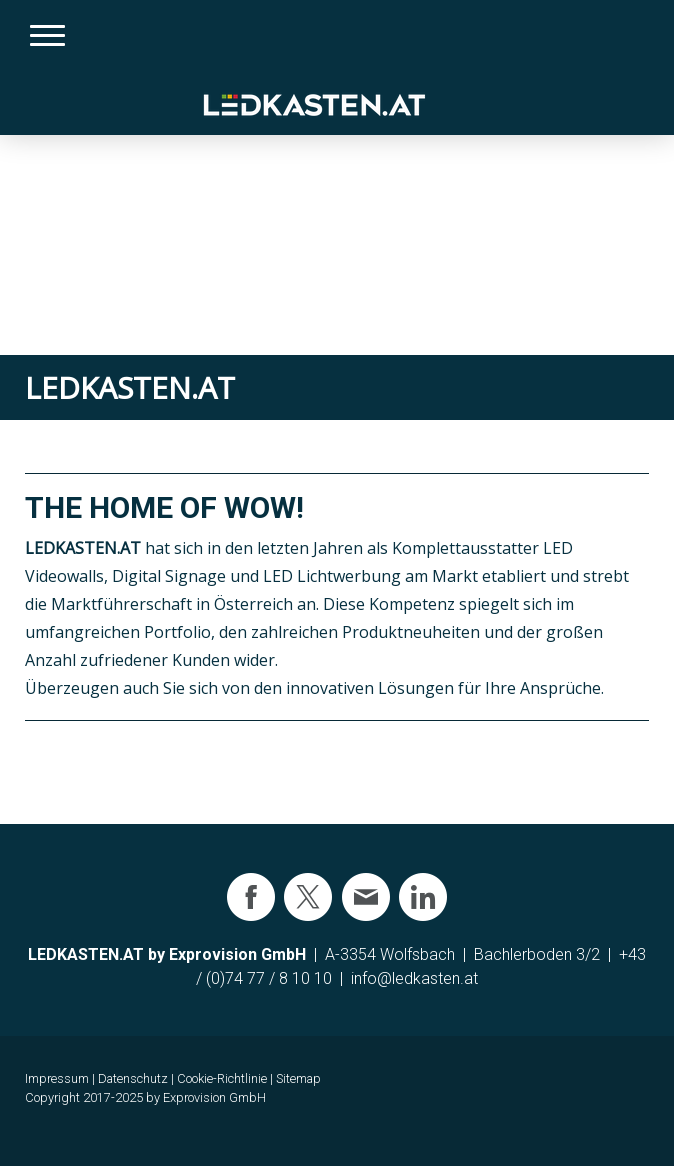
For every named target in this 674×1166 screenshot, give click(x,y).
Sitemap (298, 1078)
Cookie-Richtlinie (222, 1078)
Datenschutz (133, 1078)
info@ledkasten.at (414, 978)
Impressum (57, 1078)
